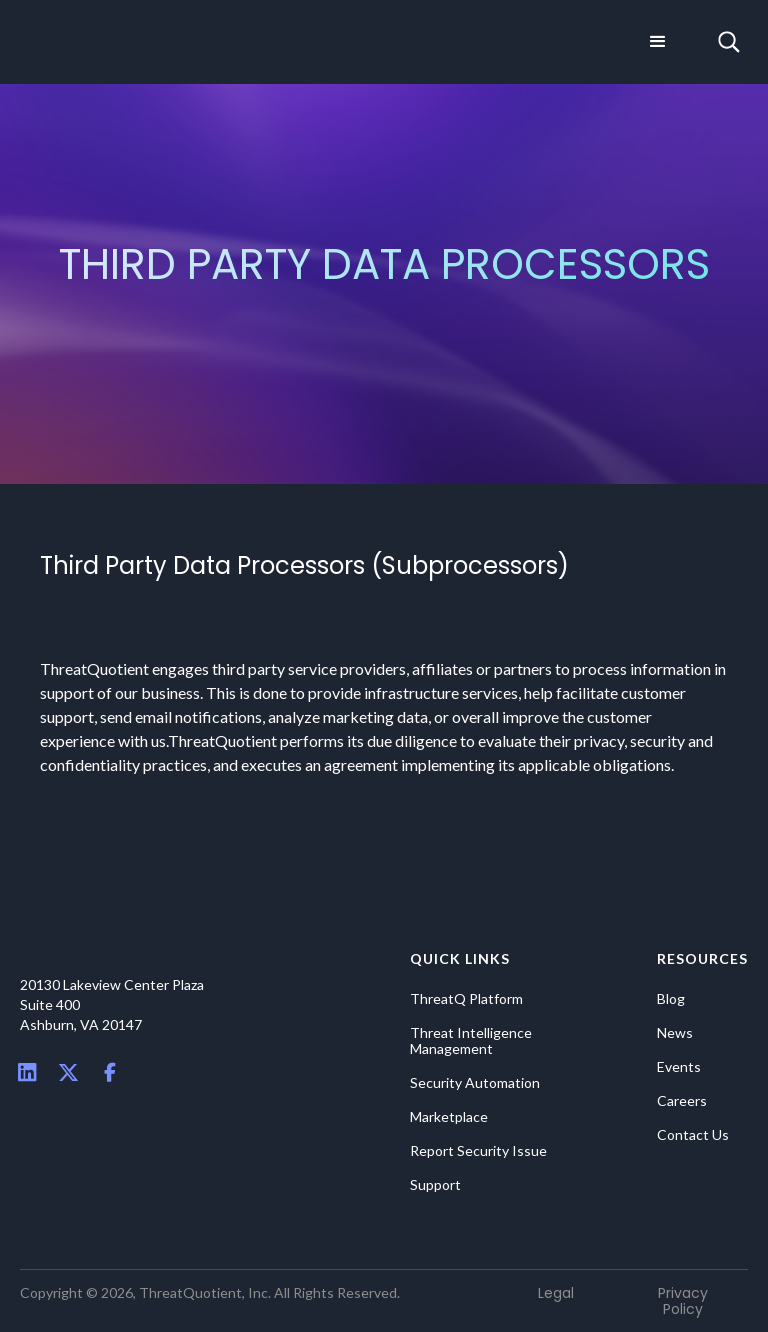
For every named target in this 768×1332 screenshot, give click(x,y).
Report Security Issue (478, 1151)
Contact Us (693, 1135)
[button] (658, 42)
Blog (671, 999)
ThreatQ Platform (466, 999)
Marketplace (449, 1117)
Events (679, 1067)
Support (435, 1185)
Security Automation (475, 1083)
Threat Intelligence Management (471, 1041)
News (675, 1033)
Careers (682, 1101)
